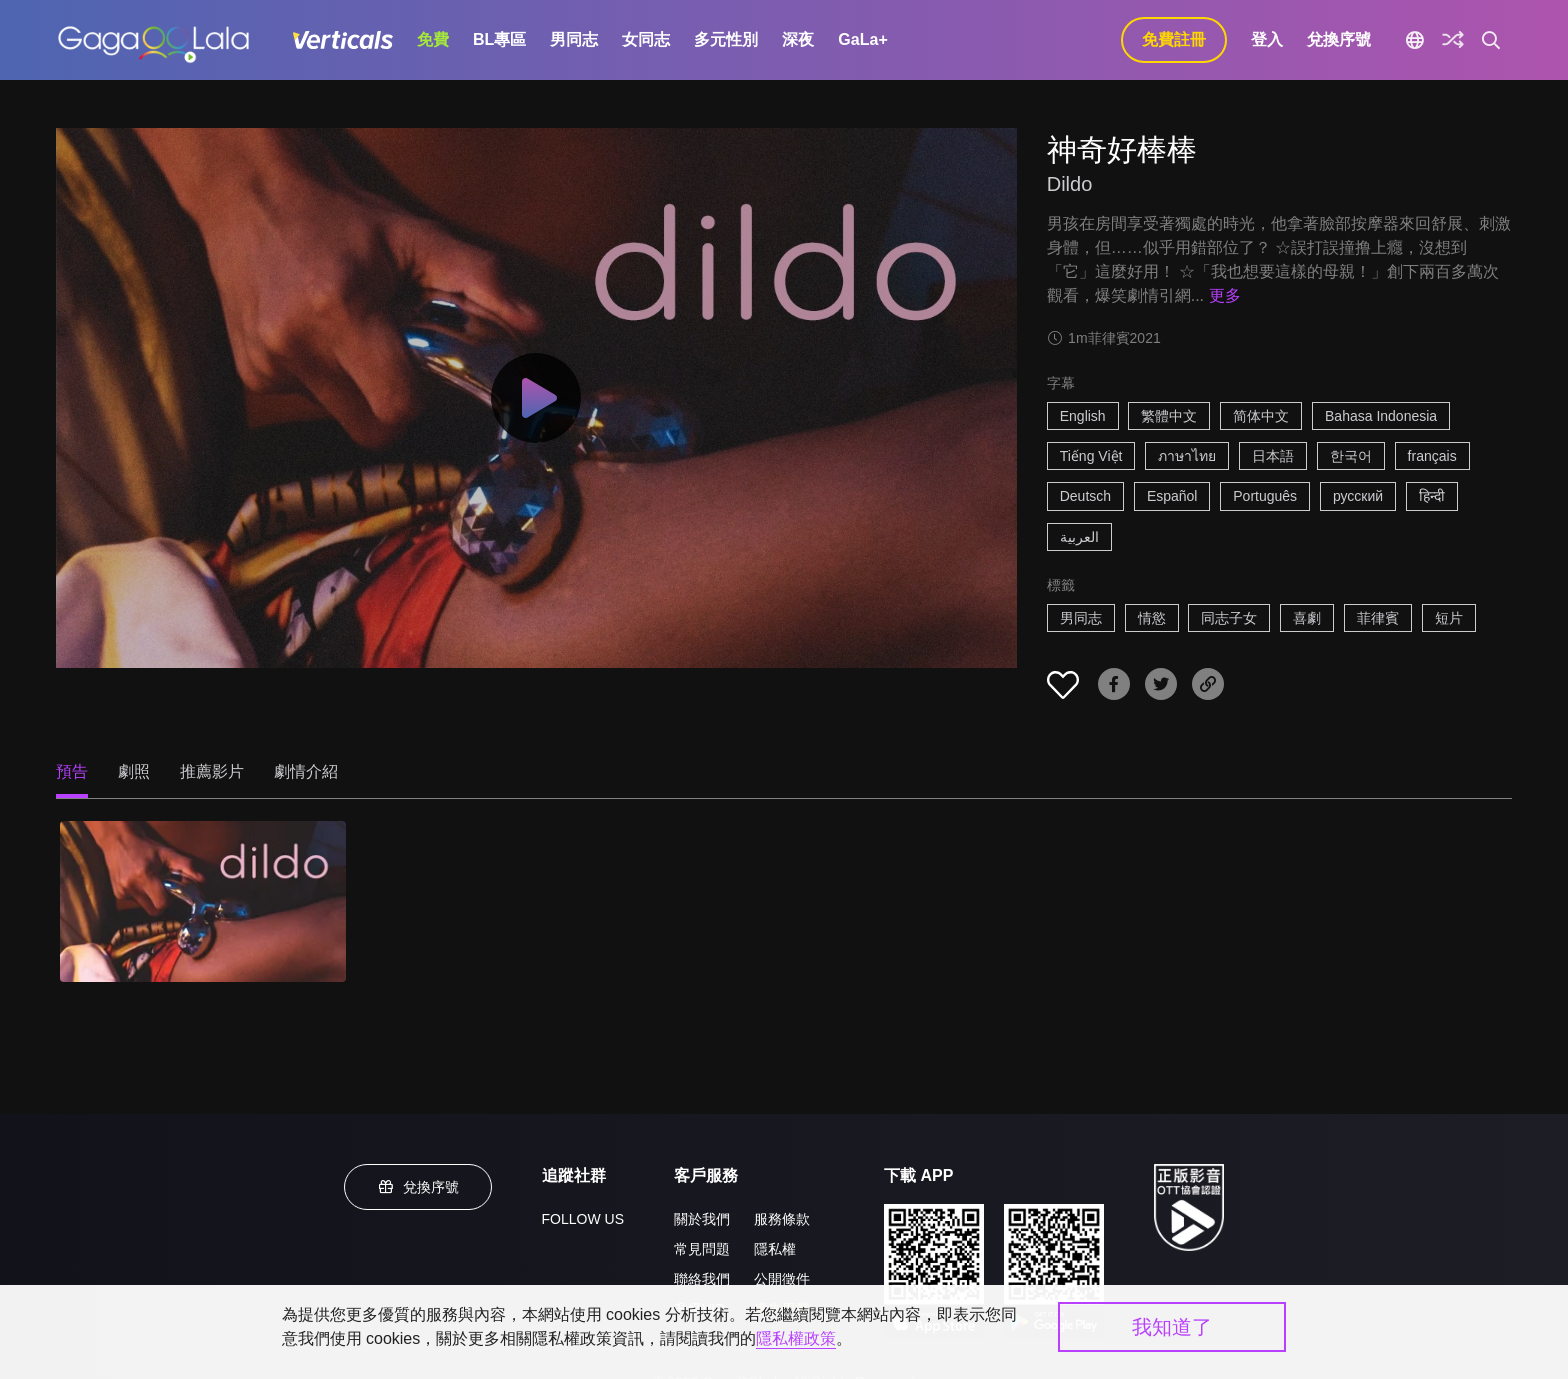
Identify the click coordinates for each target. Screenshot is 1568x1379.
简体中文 (1261, 416)
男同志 (574, 39)
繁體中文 (1169, 416)
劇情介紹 (306, 771)
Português (1265, 496)
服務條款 (782, 1219)
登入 (1267, 39)
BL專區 (499, 39)
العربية (1079, 537)
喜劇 (1307, 618)
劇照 (134, 771)
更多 (1225, 295)
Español (1172, 496)
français (1432, 456)
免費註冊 (1174, 39)
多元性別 (726, 39)
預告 (72, 771)
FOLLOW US (583, 1219)
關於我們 (702, 1219)
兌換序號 (1339, 39)
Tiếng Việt (1091, 456)
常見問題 (702, 1249)
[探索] (1453, 40)
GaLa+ (862, 39)
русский (1358, 496)
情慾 (1152, 618)
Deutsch (1085, 496)
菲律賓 (1378, 618)
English (1083, 416)
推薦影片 (212, 771)
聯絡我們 (702, 1279)
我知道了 (1172, 1327)
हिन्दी (1432, 496)
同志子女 (1229, 618)
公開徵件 (782, 1279)
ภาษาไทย (1187, 456)
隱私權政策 (796, 1338)
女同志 (646, 39)
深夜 (798, 39)
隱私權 (775, 1249)
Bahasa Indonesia (1381, 416)
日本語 (1273, 456)
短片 (1449, 618)
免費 (433, 39)
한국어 (1351, 456)
